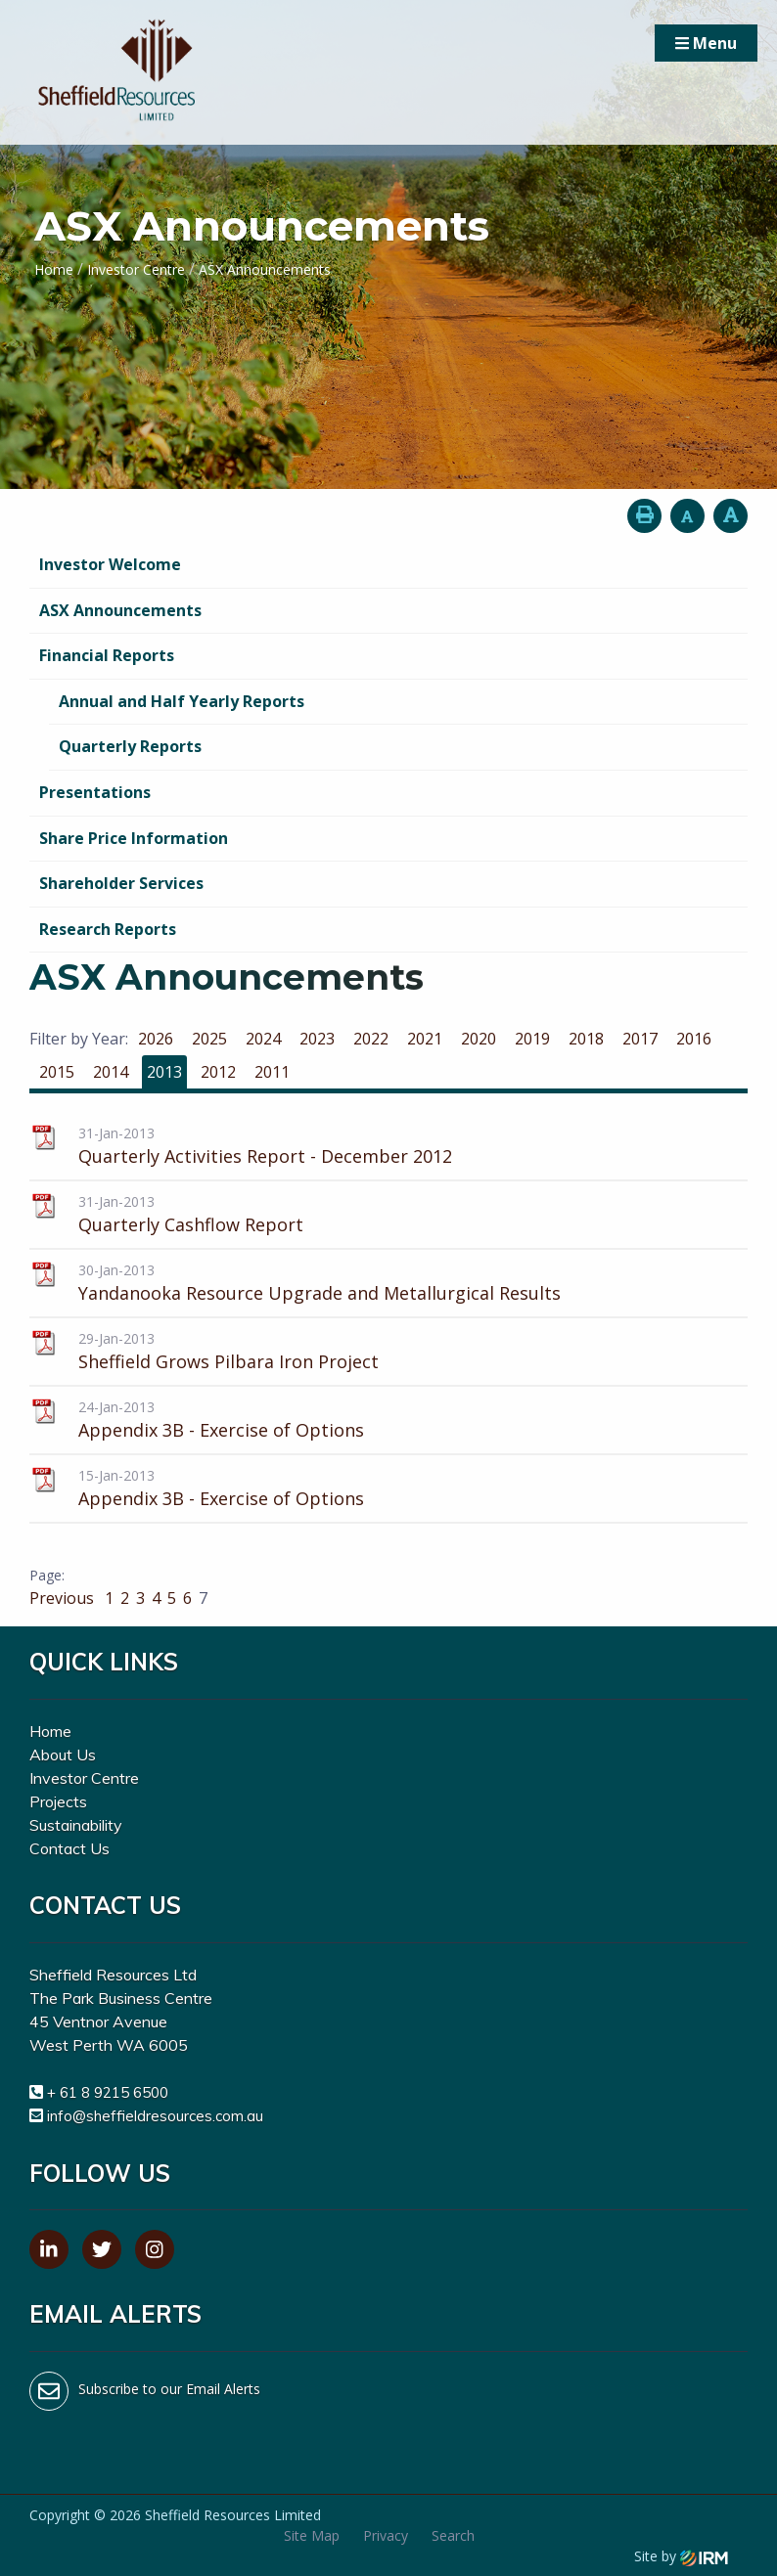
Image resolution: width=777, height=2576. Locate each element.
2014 (110, 1072)
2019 (532, 1038)
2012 (218, 1072)
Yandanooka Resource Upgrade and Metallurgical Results (319, 1293)
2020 (478, 1038)
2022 (370, 1038)
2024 (263, 1038)
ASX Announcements (120, 610)
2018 (586, 1038)
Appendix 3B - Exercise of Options (221, 1430)
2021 (424, 1038)
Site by (681, 2556)
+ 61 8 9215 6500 (107, 2092)
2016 (693, 1038)
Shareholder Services (121, 883)
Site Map (312, 2535)
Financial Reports (106, 655)
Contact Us (69, 1848)
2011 (272, 1072)
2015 (56, 1072)
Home (50, 1731)
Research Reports (107, 929)
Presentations (95, 792)
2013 (164, 1072)
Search (453, 2535)
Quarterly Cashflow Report (190, 1224)
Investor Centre (84, 1778)
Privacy (385, 2535)
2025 (209, 1038)
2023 (317, 1038)
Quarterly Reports (130, 746)
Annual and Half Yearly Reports (181, 701)
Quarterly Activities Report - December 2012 (265, 1156)
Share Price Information (133, 838)
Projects (58, 1801)
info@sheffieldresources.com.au (155, 2116)
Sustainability (75, 1825)
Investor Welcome (110, 564)
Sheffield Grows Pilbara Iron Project (228, 1361)
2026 (155, 1038)
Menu (706, 43)
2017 (640, 1038)
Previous (63, 1598)
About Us (62, 1754)
